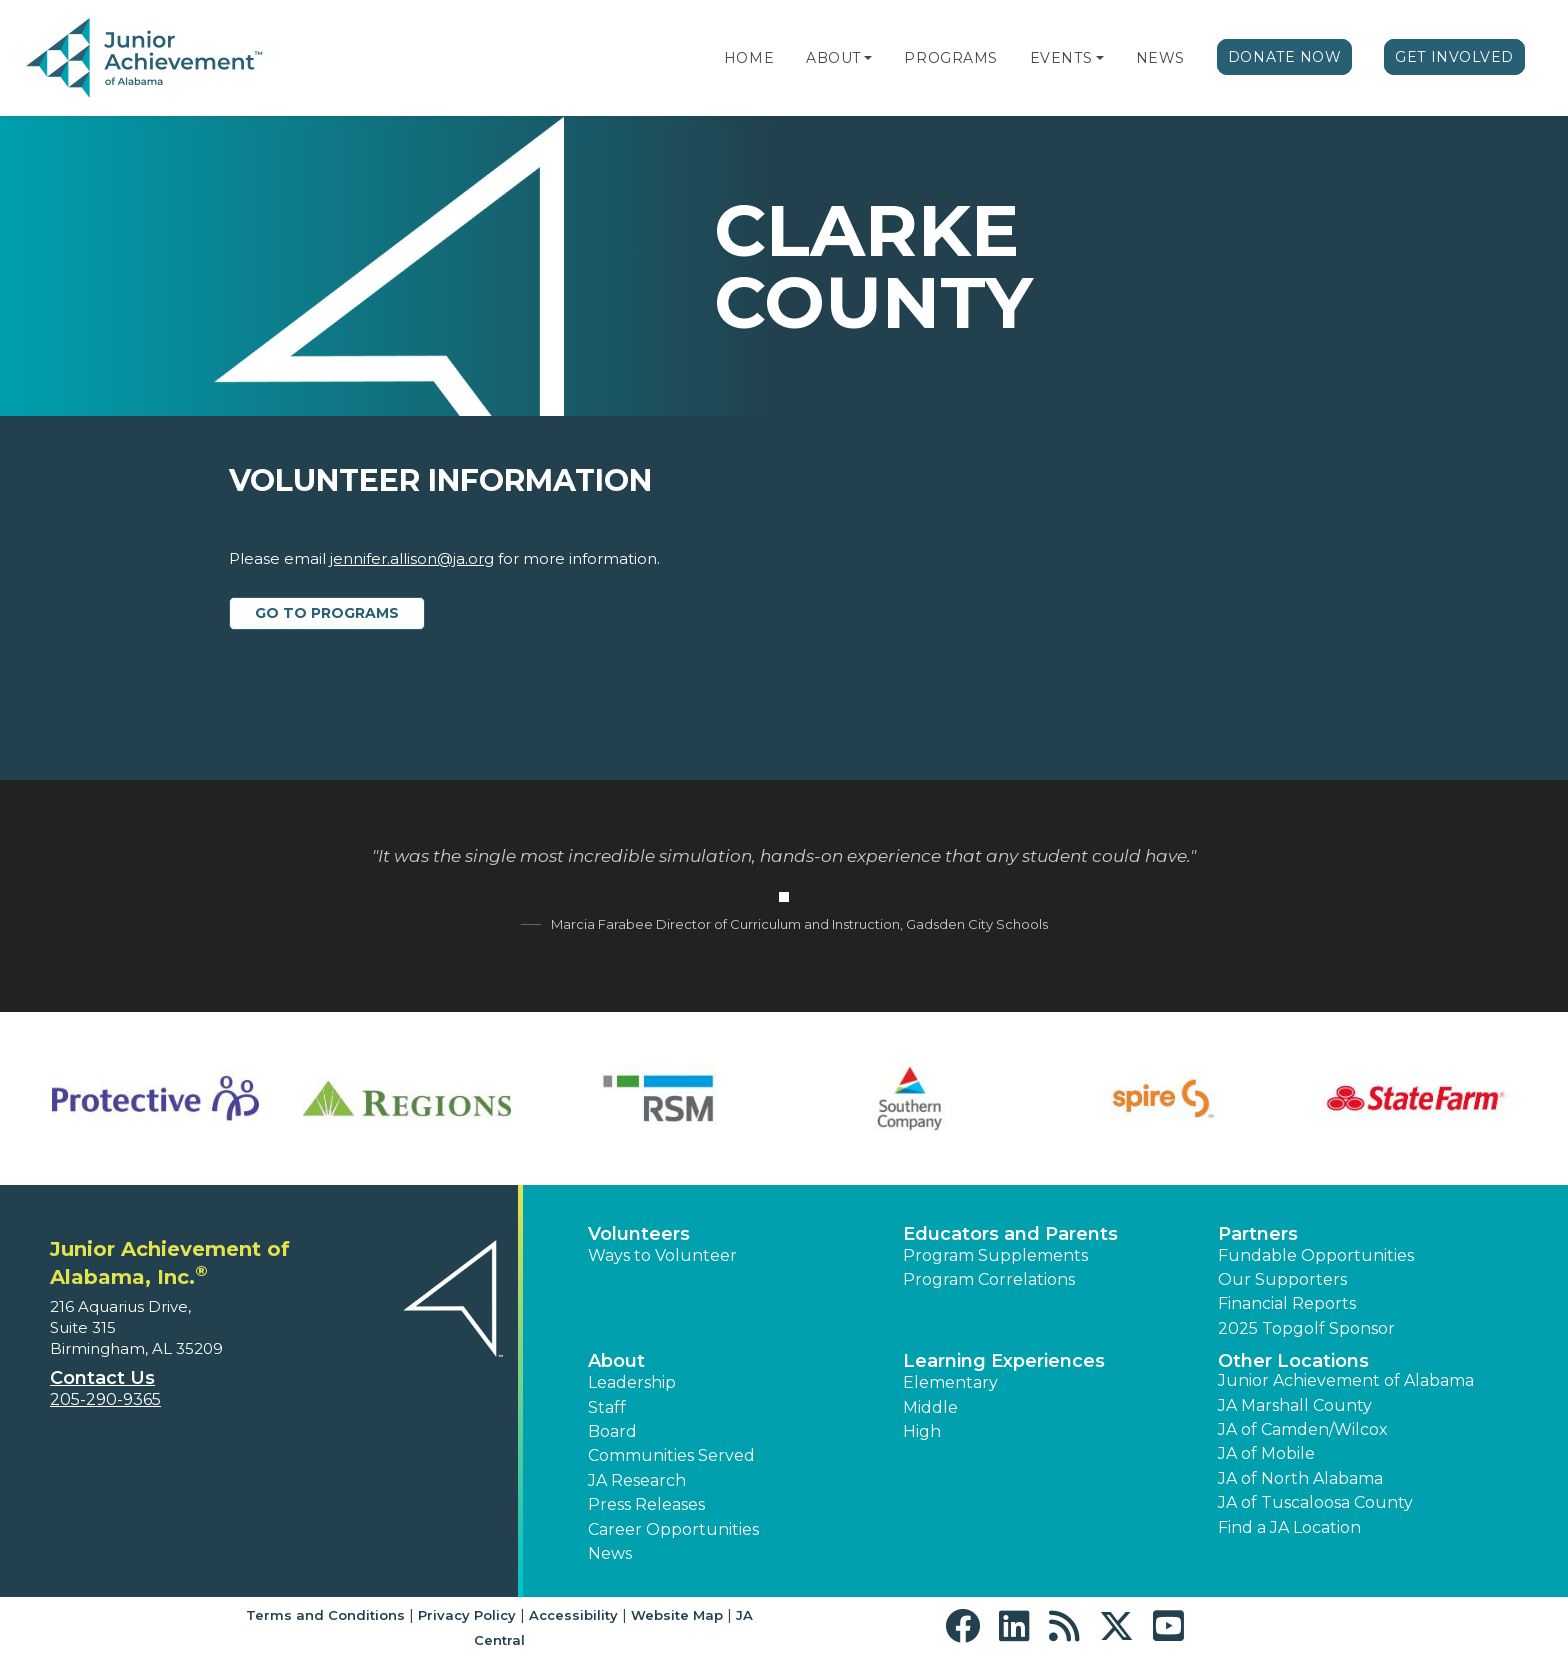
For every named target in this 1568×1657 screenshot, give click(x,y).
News (1160, 58)
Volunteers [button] (639, 1234)
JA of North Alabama (1300, 1478)
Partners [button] (1258, 1234)
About (833, 58)
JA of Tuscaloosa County (1315, 1502)
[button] (868, 58)
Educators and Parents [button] (1010, 1234)
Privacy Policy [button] (467, 1615)
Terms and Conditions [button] (325, 1615)
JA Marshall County (1295, 1405)
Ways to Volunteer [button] (662, 1255)
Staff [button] (607, 1407)
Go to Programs (327, 613)
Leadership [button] (632, 1382)
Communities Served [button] (671, 1455)
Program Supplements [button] (995, 1255)
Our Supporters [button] (1282, 1279)
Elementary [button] (950, 1382)
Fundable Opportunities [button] (1316, 1255)
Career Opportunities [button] (673, 1529)
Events (1061, 58)
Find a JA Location (1289, 1527)
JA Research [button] (637, 1480)
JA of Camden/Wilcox (1303, 1429)
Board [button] (612, 1431)
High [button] (922, 1431)
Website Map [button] (677, 1615)
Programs (950, 58)
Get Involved (1454, 57)
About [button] (616, 1361)
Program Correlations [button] (989, 1279)
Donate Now (1285, 57)
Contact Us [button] (102, 1378)
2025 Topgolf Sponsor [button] (1306, 1328)
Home (749, 58)
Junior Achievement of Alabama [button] (1346, 1380)
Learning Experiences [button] (1004, 1361)
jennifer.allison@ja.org (412, 558)
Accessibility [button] (573, 1615)
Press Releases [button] (646, 1504)
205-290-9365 (105, 1399)
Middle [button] (930, 1407)
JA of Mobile (1266, 1453)
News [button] (610, 1553)
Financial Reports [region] (1287, 1303)
